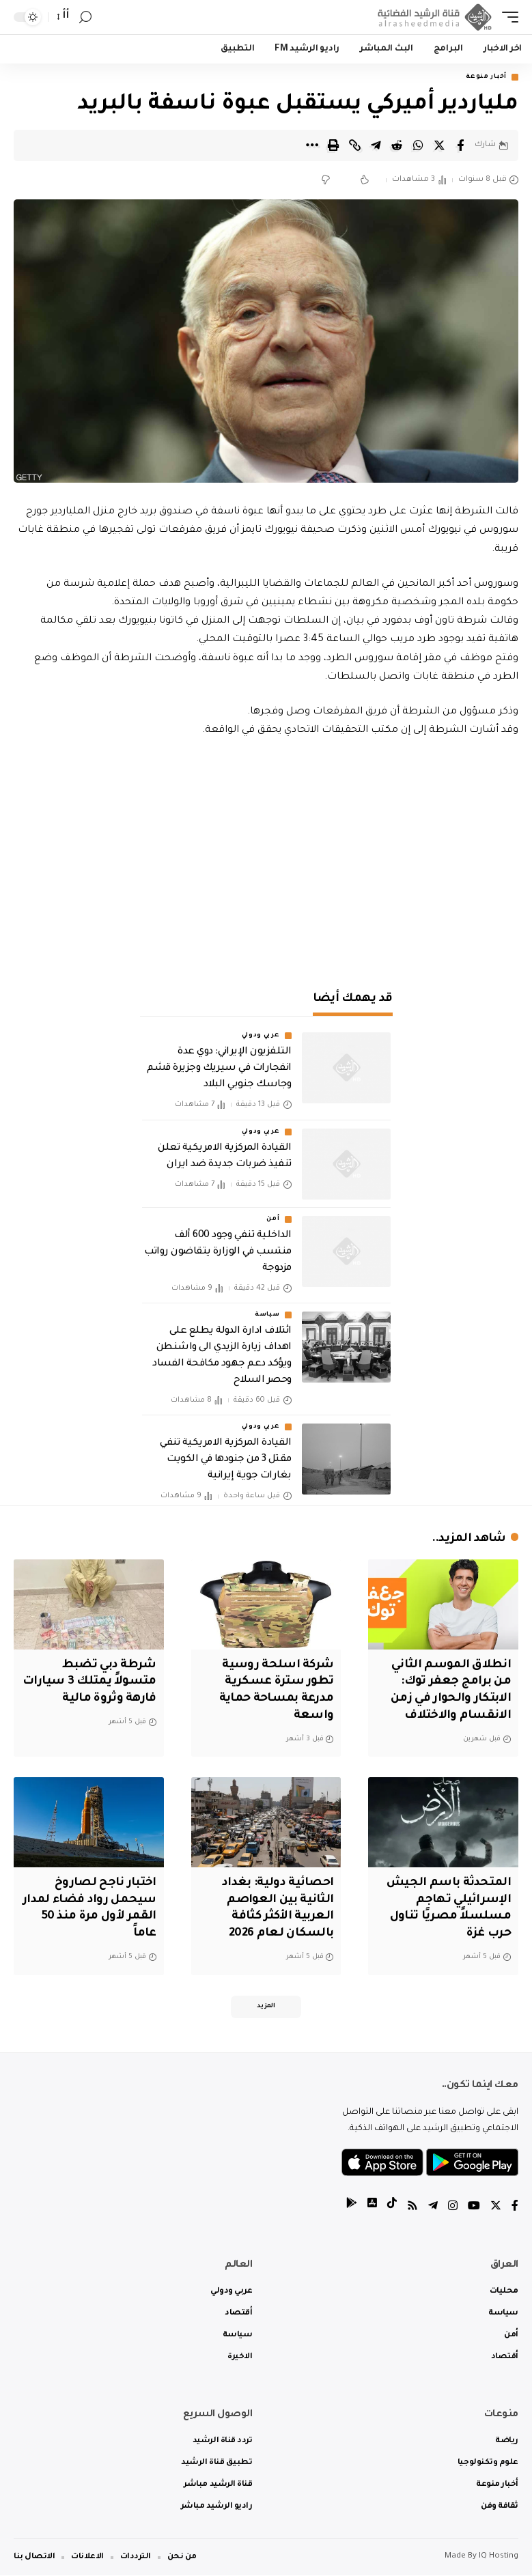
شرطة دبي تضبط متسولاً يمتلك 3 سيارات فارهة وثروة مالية (89, 1682)
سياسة (267, 1315)
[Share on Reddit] (396, 145)
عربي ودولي (261, 1035)
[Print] (333, 145)
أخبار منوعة (486, 77)
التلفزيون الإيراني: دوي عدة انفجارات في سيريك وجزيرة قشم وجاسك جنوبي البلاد (219, 1068)
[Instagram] (453, 2207)
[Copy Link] (354, 145)
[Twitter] (495, 2207)
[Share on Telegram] (375, 145)
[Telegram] (433, 2207)
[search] (85, 17)
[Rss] (412, 2207)
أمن (272, 1219)
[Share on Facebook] (460, 145)
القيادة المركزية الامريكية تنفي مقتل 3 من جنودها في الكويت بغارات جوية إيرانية (225, 1460)
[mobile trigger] (506, 17)
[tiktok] (392, 2207)
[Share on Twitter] (439, 145)
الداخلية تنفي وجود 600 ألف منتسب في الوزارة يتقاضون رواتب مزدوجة (217, 1252)
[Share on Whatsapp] (418, 145)
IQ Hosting (498, 2557)
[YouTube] (474, 2207)
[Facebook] (515, 2207)
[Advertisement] (266, 856)
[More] (312, 145)
